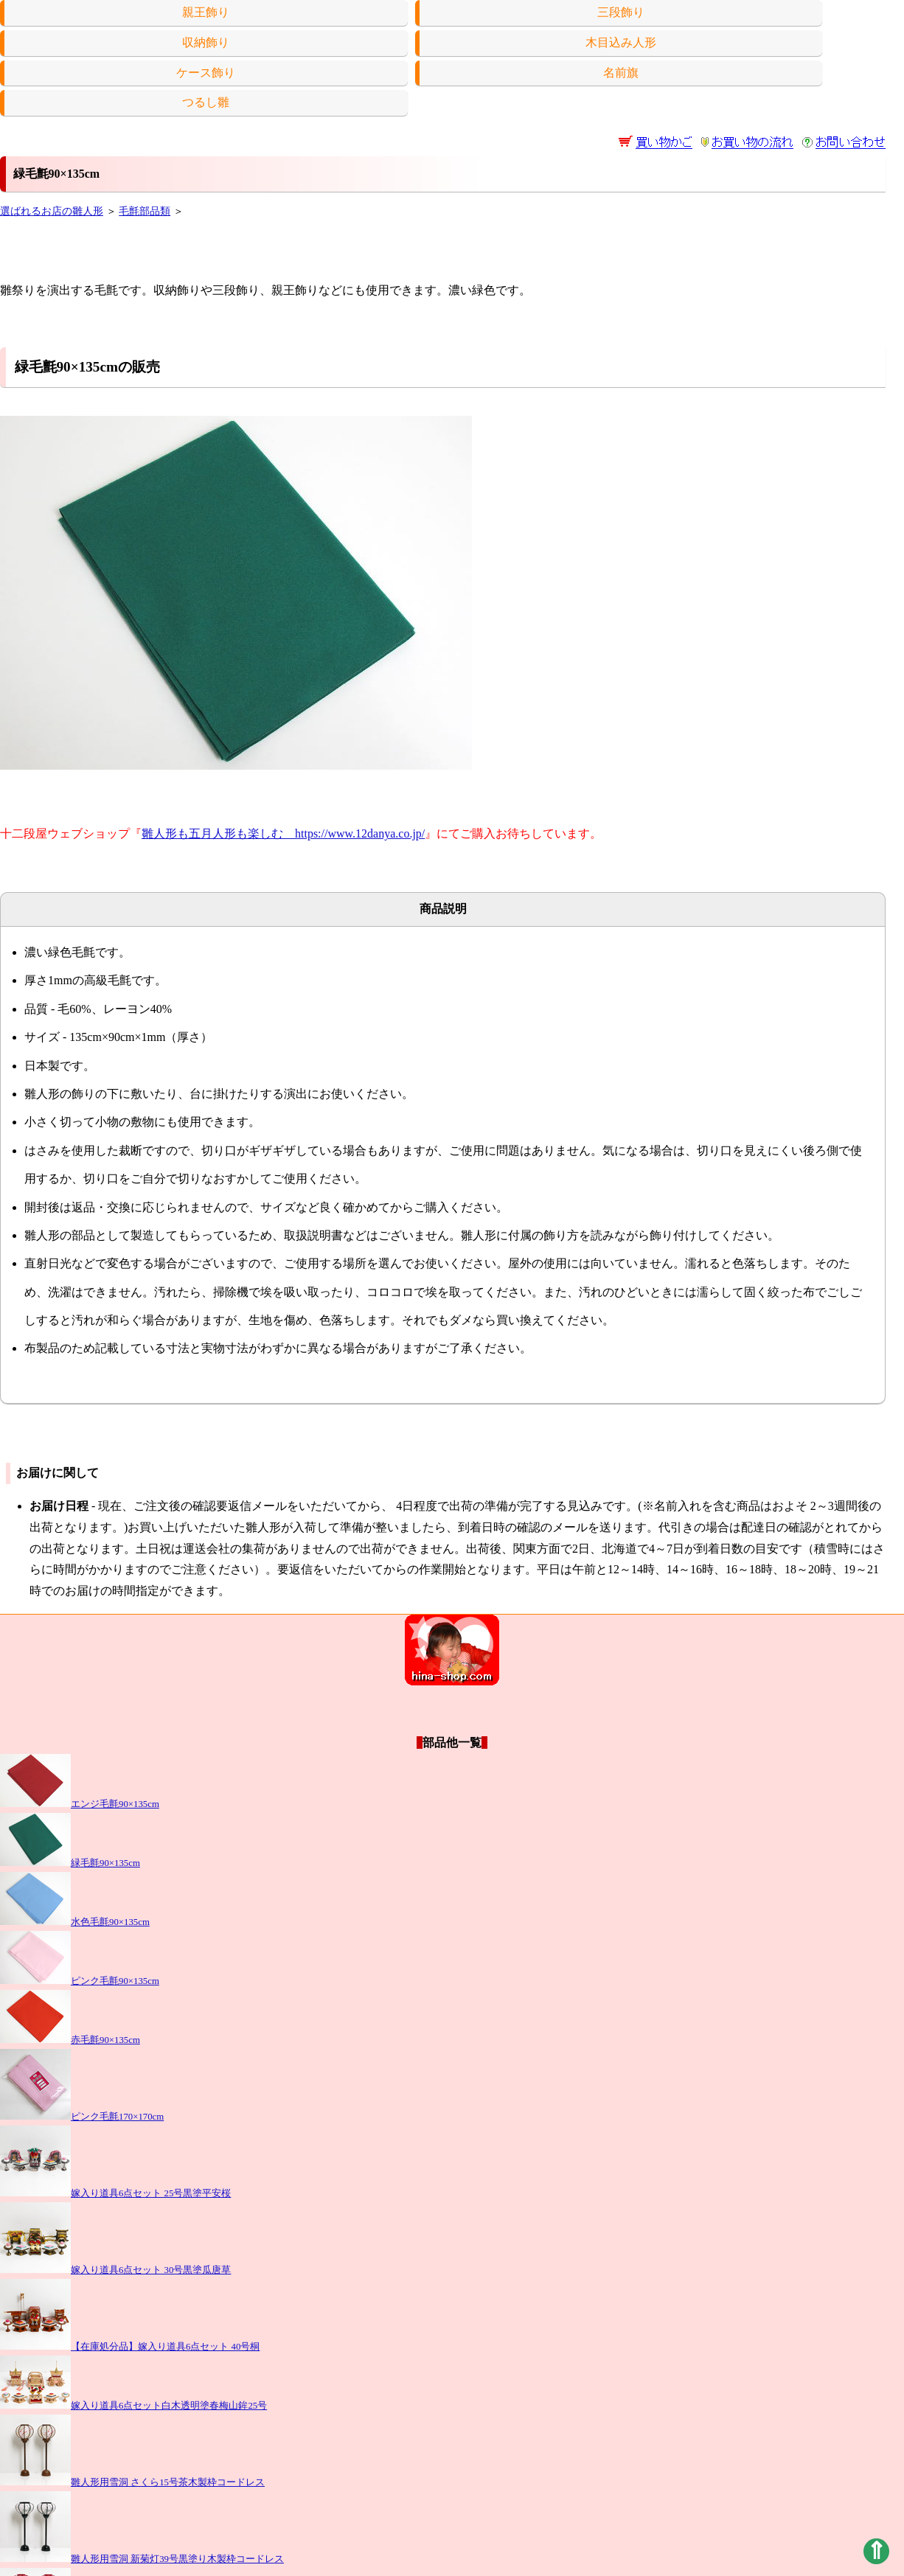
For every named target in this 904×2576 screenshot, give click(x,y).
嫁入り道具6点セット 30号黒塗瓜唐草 (115, 2270)
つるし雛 (205, 102)
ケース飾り (205, 72)
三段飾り (620, 12)
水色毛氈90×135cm (75, 1922)
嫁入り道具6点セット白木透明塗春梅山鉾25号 (133, 2406)
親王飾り (205, 12)
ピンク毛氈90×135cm (79, 1981)
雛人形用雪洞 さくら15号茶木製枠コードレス (132, 2482)
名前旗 (621, 72)
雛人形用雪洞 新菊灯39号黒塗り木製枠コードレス (142, 2559)
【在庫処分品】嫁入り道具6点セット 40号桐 (130, 2347)
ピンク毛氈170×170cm (82, 2117)
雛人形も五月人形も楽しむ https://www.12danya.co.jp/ (283, 833)
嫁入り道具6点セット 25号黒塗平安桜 (115, 2193)
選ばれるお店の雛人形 (51, 211)
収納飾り (205, 42)
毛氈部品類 (144, 211)
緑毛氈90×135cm (70, 1863)
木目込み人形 (620, 42)
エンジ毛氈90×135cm (79, 1804)
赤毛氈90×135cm (70, 2040)
